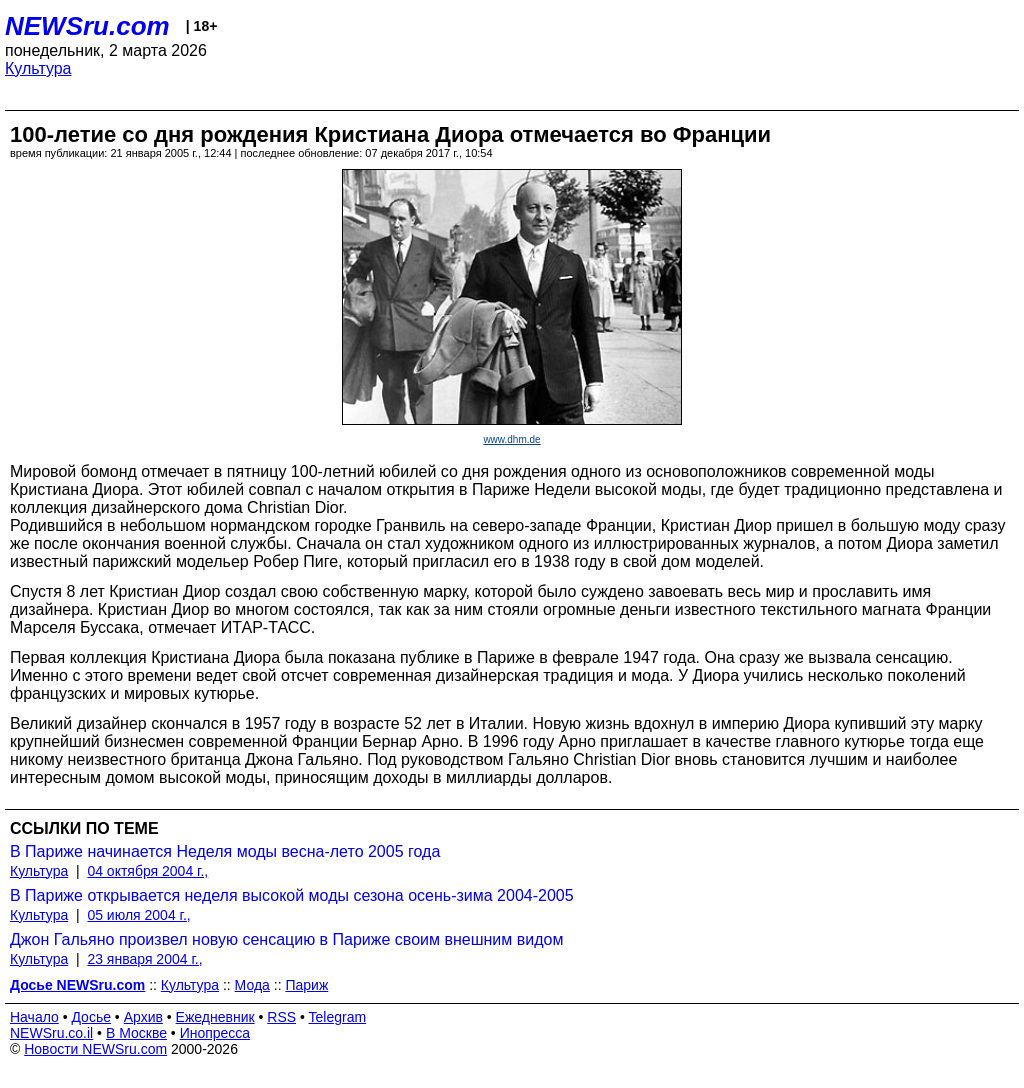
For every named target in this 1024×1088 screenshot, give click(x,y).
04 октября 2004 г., (147, 871)
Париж (306, 985)
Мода (252, 985)
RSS (281, 1017)
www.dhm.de (511, 439)
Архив (143, 1017)
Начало (34, 1017)
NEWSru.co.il (51, 1033)
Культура (38, 68)
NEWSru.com (87, 26)
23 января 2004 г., (144, 959)
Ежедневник (215, 1017)
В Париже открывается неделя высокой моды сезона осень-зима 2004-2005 (292, 895)
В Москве (136, 1033)
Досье (91, 1017)
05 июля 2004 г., (138, 915)
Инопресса (215, 1033)
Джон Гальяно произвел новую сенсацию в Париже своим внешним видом (286, 939)
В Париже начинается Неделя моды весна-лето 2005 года (225, 851)
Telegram (338, 1017)
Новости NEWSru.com (95, 1049)
